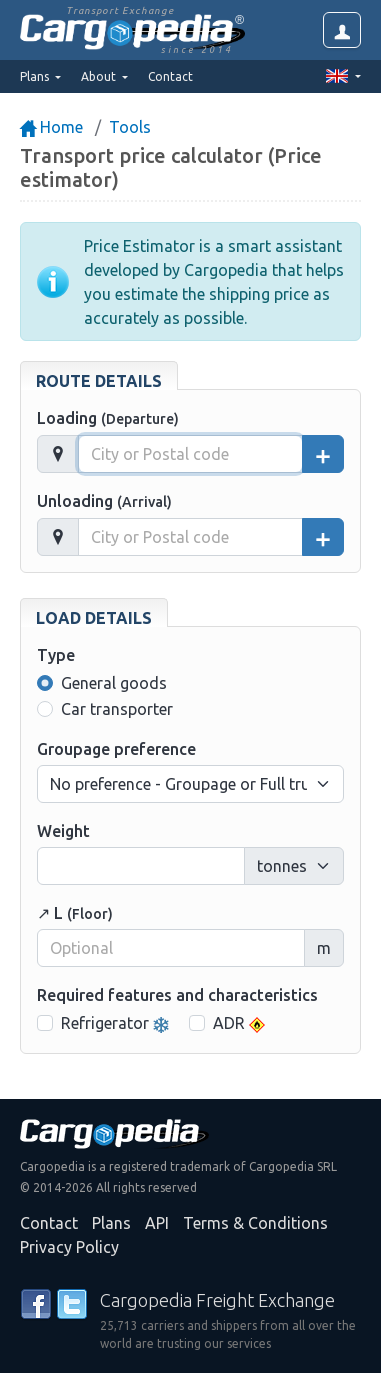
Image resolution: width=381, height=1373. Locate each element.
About (100, 76)
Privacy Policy (69, 1247)
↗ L (75, 913)
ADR (239, 1023)
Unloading (104, 501)
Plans (111, 1223)
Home (51, 127)
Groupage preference (116, 749)
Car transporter (117, 709)
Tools (130, 127)
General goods (114, 683)
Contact (170, 76)
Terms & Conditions (255, 1223)
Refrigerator (115, 1023)
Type (56, 655)
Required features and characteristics (177, 995)
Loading (108, 418)
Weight (63, 831)
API (157, 1223)
